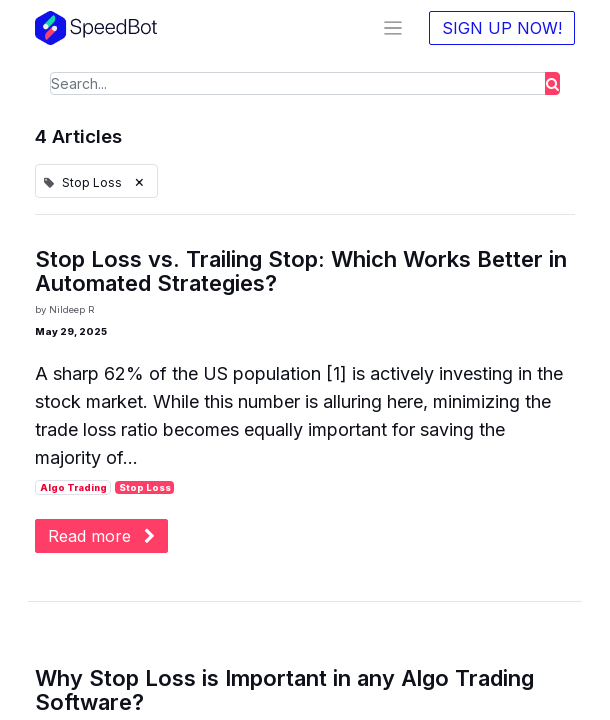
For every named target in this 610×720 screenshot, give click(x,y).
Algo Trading (73, 487)
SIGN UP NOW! (502, 28)
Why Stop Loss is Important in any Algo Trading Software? (284, 690)
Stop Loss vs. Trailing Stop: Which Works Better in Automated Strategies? (301, 271)
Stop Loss (145, 487)
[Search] (552, 83)
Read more (101, 536)
